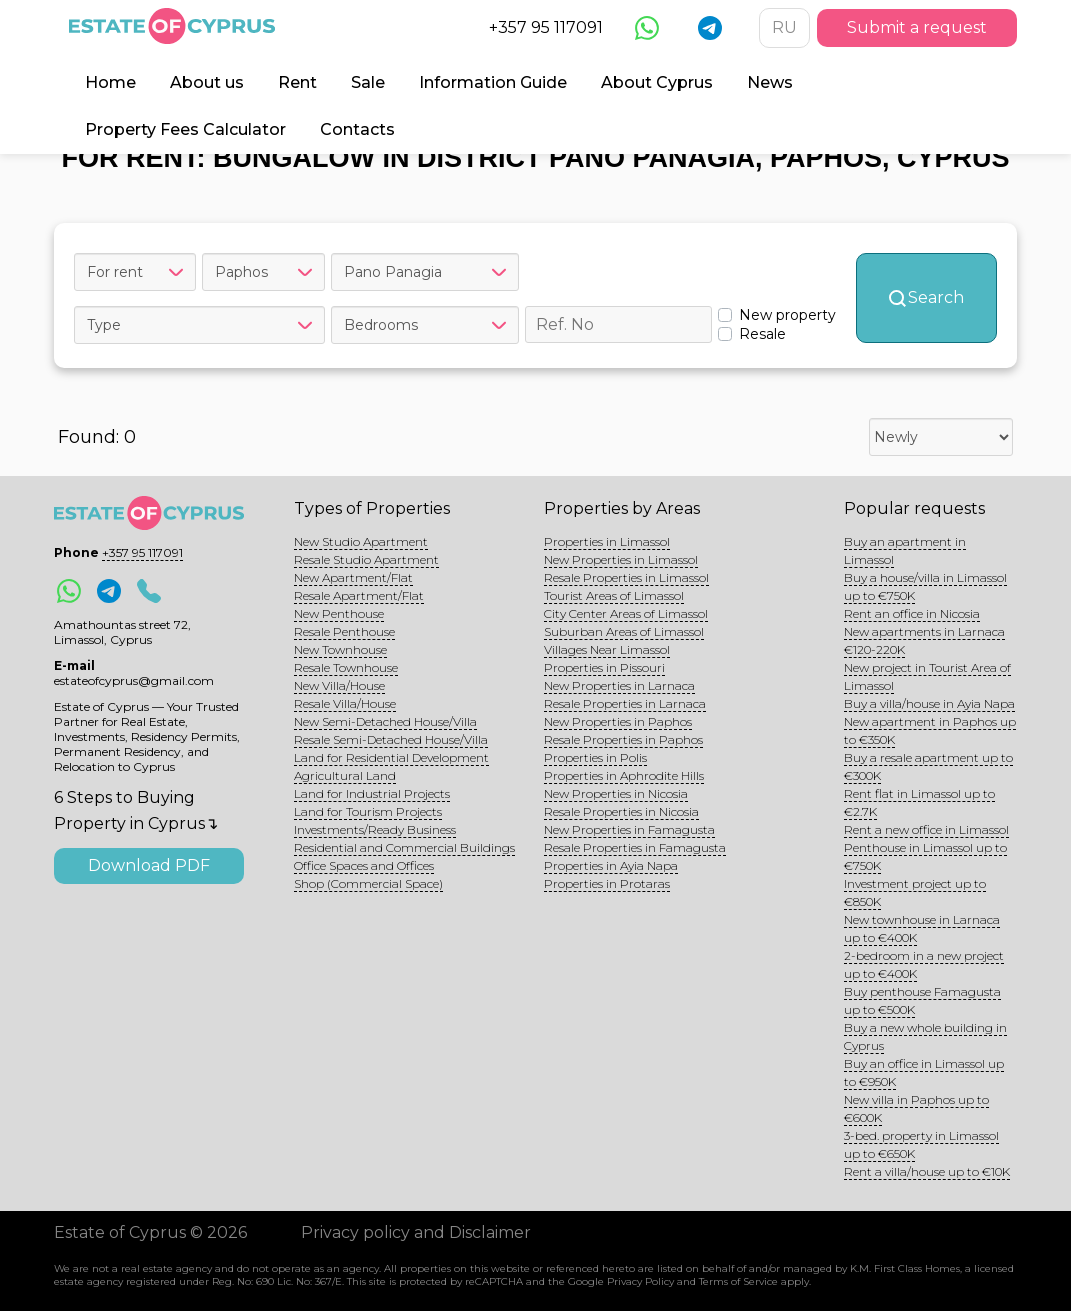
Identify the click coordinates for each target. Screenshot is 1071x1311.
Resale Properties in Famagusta (635, 847)
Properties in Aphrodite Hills (624, 775)
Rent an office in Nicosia (912, 613)
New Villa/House (339, 685)
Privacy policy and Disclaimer (416, 1232)
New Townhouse (340, 649)
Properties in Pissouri (604, 667)
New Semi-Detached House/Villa (385, 721)
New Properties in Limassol (621, 559)
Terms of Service (738, 1281)
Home (110, 82)
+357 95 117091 (546, 27)
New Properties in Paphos (618, 721)
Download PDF (149, 865)
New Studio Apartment (361, 541)
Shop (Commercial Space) (368, 883)
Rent (297, 82)
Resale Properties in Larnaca (625, 703)
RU (784, 27)
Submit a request (917, 27)
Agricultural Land (345, 775)
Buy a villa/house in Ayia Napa (929, 703)
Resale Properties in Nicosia (621, 811)
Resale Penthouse (344, 631)
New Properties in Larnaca (619, 685)
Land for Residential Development (391, 757)
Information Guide (493, 82)
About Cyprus (657, 82)
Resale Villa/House (345, 703)
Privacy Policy (640, 1281)
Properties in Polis (595, 757)
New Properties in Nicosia (616, 793)
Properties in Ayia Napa (611, 865)
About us (207, 82)
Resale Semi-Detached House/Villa (391, 739)
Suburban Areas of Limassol (624, 631)
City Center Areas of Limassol (626, 613)
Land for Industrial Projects (372, 793)
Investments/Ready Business (375, 829)
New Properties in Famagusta (629, 829)
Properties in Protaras (607, 883)
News (770, 82)
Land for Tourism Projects (368, 811)
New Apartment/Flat (353, 577)
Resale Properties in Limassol (626, 577)
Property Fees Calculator (185, 129)
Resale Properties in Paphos (623, 739)
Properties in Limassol (607, 541)
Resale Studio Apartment (366, 559)
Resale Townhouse (346, 667)
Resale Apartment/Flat (359, 595)
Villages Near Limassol (607, 649)
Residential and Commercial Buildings (404, 847)
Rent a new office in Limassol (926, 829)
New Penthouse (339, 613)
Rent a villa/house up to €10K (927, 1171)
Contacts (357, 129)
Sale (368, 82)
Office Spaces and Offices (364, 865)
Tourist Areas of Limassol (614, 595)
